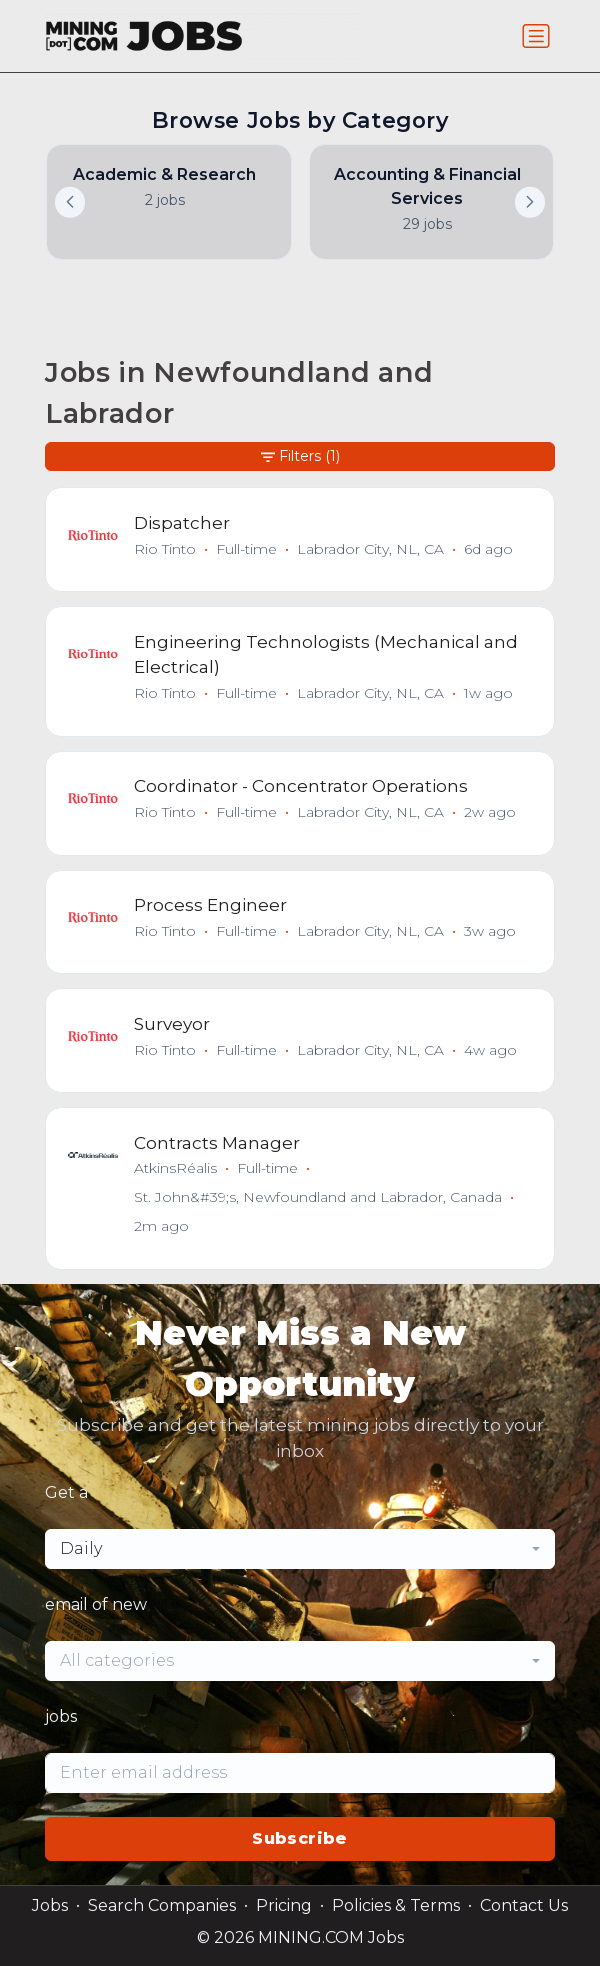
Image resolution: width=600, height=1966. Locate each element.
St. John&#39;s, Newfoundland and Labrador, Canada (318, 1197)
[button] (530, 202)
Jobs (50, 1905)
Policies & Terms (396, 1905)
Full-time (246, 549)
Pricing (284, 1905)
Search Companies (162, 1905)
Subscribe (300, 1838)
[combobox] (300, 1549)
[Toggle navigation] (536, 36)
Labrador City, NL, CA (370, 549)
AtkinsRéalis (175, 1168)
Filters (300, 456)
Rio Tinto (165, 549)
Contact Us (524, 1905)
